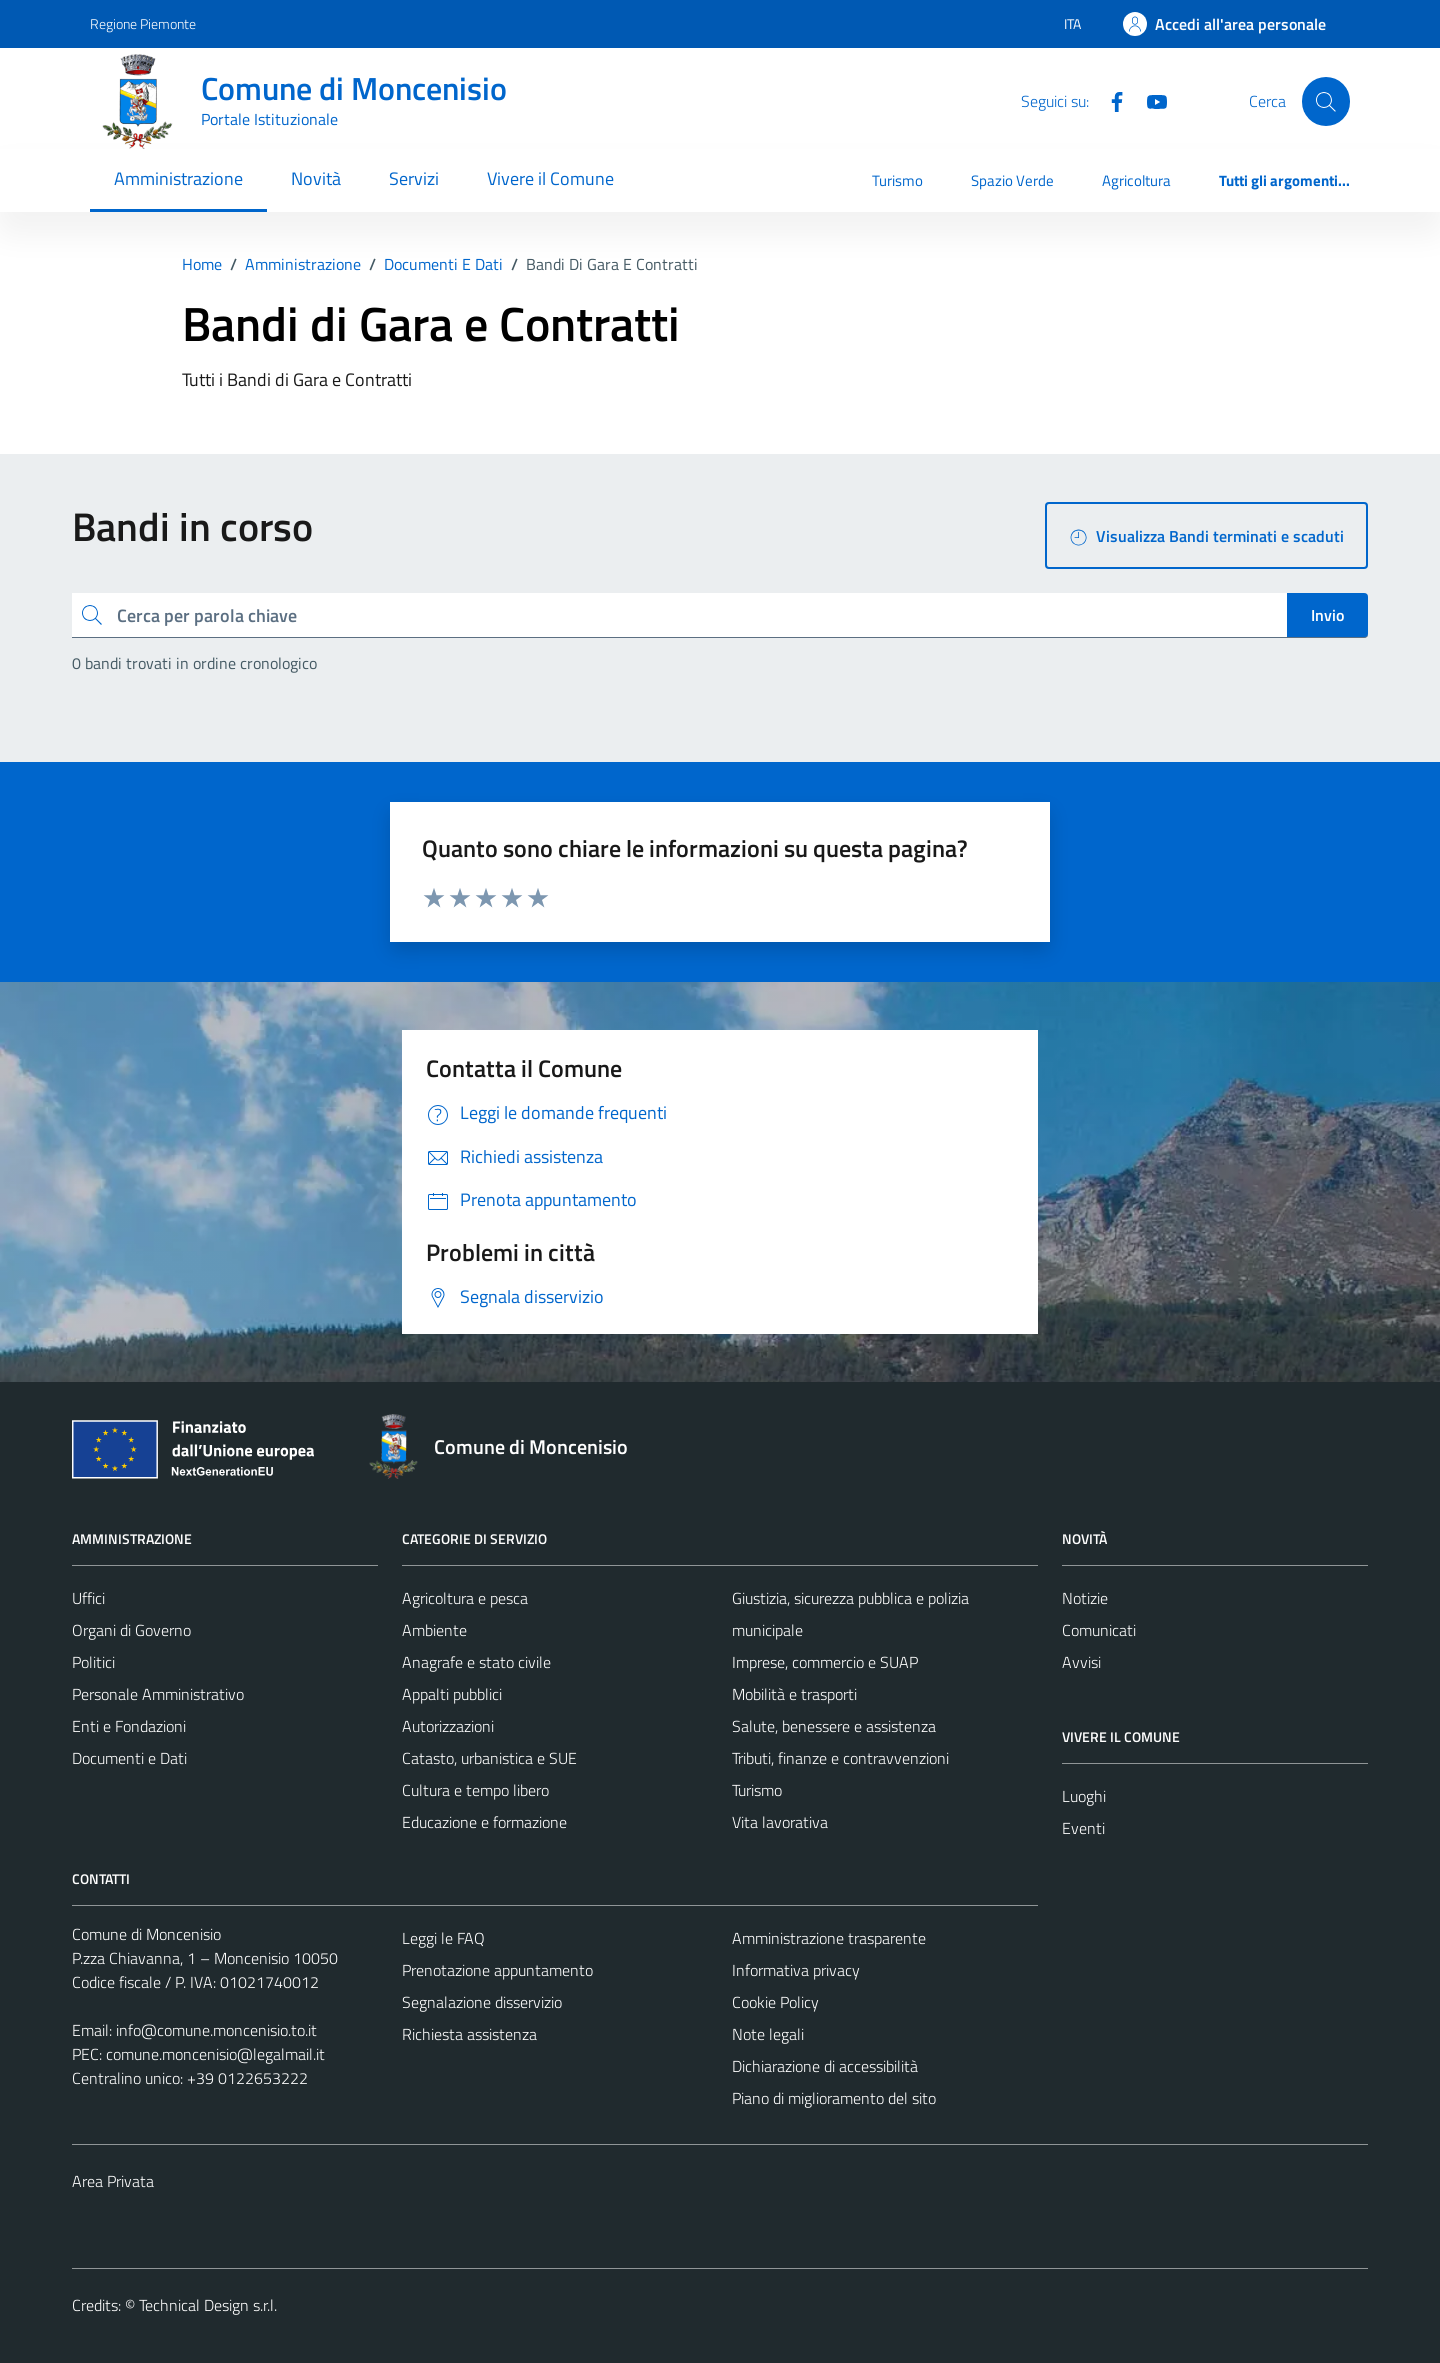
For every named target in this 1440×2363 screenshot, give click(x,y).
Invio (1327, 615)
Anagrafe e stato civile (476, 1662)
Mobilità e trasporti (794, 1694)
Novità (316, 178)
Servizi (414, 178)
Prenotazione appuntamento (497, 1970)
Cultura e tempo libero (475, 1790)
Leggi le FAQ (443, 1938)
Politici (93, 1662)
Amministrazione (178, 178)
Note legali (768, 2034)
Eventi (1083, 1828)
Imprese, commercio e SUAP (825, 1662)
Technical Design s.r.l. (208, 2305)
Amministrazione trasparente (829, 1938)
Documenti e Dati (129, 1758)
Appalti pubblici (452, 1694)
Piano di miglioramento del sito (834, 2098)
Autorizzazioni (448, 1726)
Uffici (88, 1598)
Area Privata (113, 2181)
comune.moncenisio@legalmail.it (215, 2054)
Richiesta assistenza (469, 2034)
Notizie (1085, 1598)
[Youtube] (1149, 100)
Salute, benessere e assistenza (834, 1726)
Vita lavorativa (780, 1822)
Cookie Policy (775, 2002)
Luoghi (1084, 1796)
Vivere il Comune (550, 178)
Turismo (897, 180)
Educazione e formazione (484, 1822)
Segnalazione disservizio (482, 2002)
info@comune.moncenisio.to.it (216, 2030)
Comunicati (1099, 1630)
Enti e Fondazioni (129, 1726)
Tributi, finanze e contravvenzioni (840, 1758)
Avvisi (1081, 1662)
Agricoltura (1136, 180)
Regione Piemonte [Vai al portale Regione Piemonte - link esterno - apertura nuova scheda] (143, 23)
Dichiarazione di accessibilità (825, 2066)
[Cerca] (1326, 101)
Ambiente (434, 1630)
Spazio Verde (1012, 180)
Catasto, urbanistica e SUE (489, 1758)
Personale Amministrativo (158, 1694)
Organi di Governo (131, 1630)
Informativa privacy (796, 1970)
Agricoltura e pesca (465, 1598)
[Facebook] (1109, 100)
